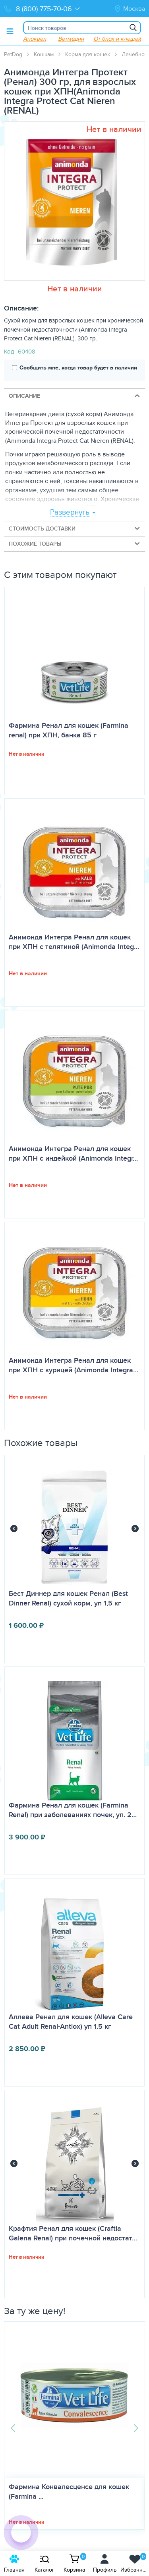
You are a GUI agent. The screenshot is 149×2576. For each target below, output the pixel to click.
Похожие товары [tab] (75, 543)
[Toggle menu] (10, 31)
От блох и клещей (117, 38)
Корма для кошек (87, 54)
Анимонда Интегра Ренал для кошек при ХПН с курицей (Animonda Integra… (73, 1365)
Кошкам (44, 54)
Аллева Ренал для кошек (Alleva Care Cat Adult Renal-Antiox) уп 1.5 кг (71, 2021)
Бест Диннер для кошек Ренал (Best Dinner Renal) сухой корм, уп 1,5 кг (68, 1598)
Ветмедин (71, 38)
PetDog (13, 54)
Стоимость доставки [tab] (75, 528)
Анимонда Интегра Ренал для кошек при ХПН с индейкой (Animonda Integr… (73, 1153)
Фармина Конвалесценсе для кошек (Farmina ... (69, 2491)
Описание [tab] (75, 395)
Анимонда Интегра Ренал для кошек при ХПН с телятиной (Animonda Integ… (74, 941)
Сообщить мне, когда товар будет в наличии (74, 367)
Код (9, 351)
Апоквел (34, 38)
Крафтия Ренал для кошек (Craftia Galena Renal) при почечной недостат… (73, 2233)
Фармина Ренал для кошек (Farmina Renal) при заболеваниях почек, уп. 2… (73, 1810)
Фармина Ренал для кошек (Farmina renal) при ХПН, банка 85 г (68, 730)
